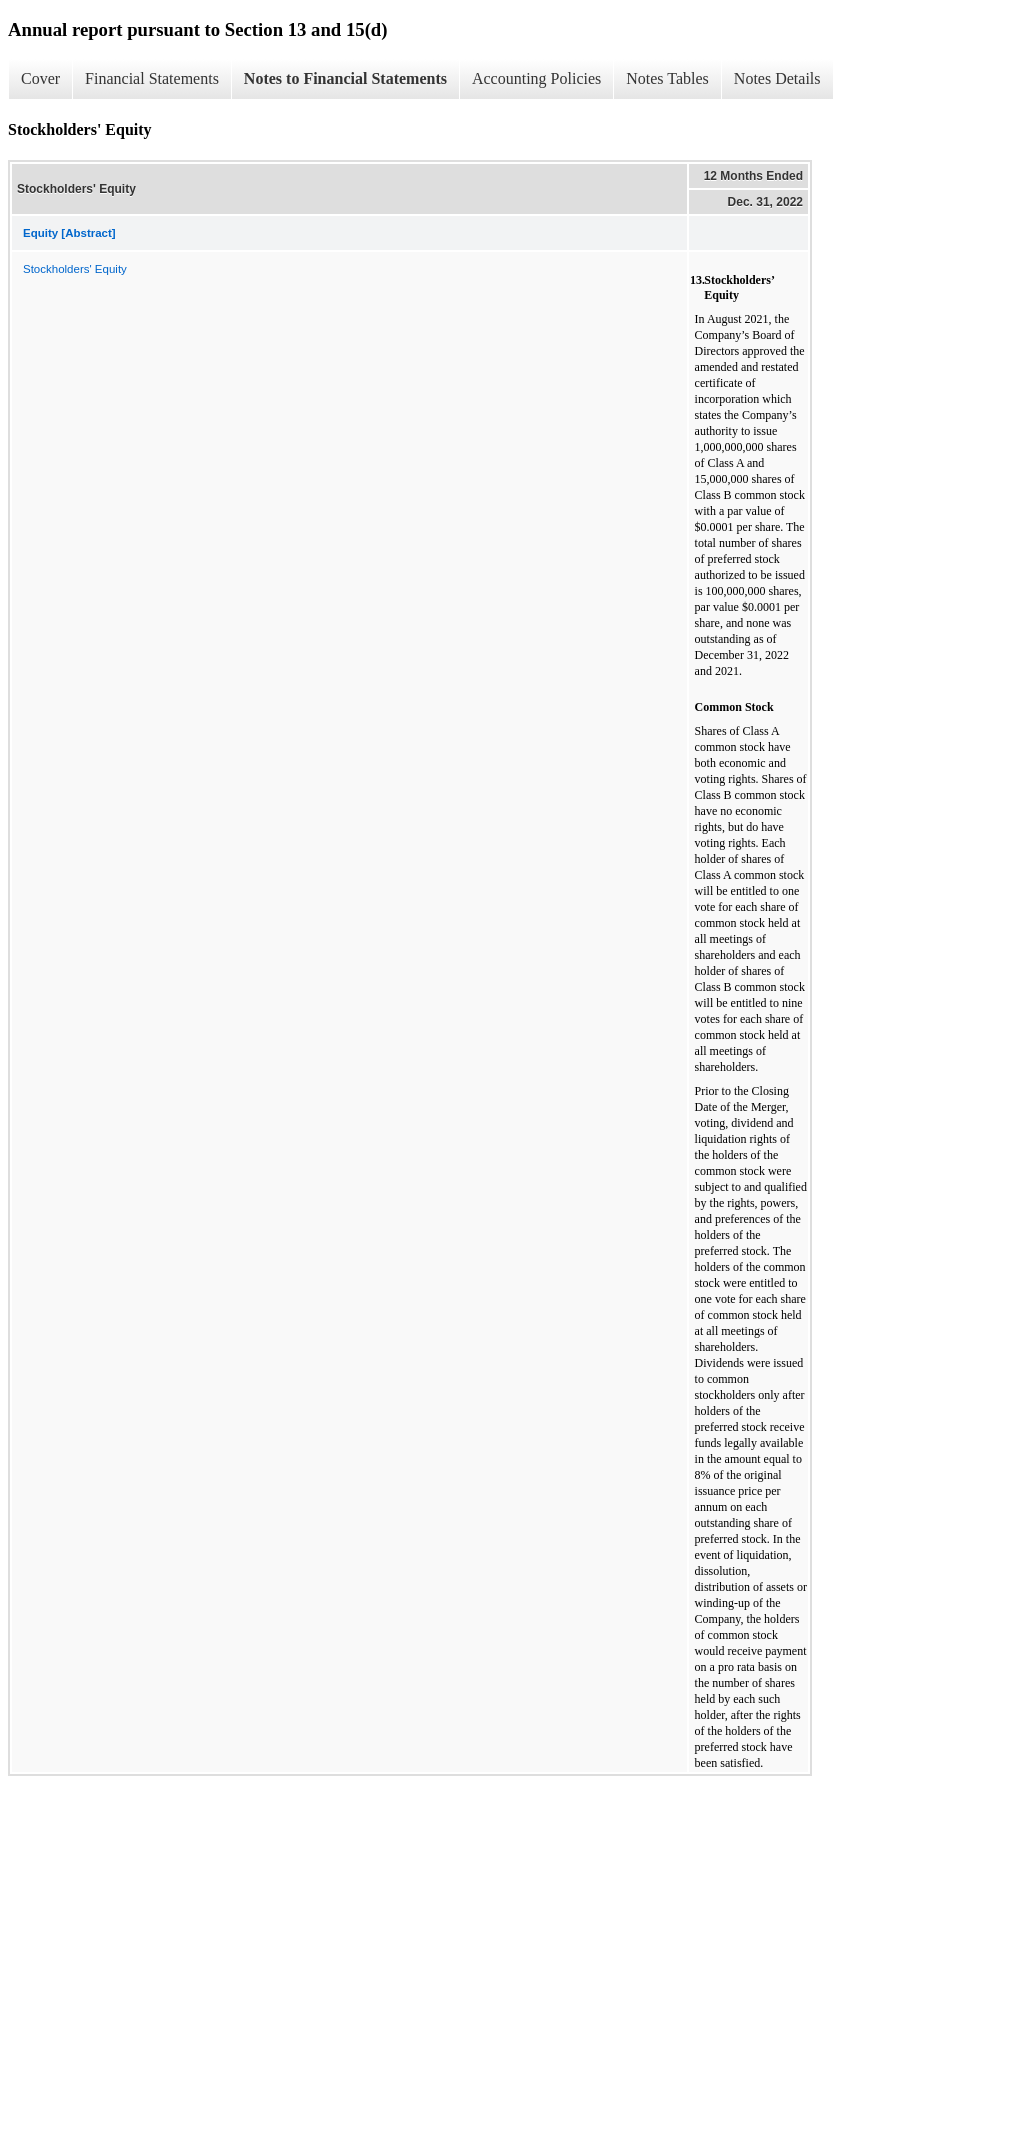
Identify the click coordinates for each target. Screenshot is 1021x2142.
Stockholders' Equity (75, 269)
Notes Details (777, 78)
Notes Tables (667, 78)
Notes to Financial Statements (345, 78)
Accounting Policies (536, 78)
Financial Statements (152, 78)
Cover (40, 78)
